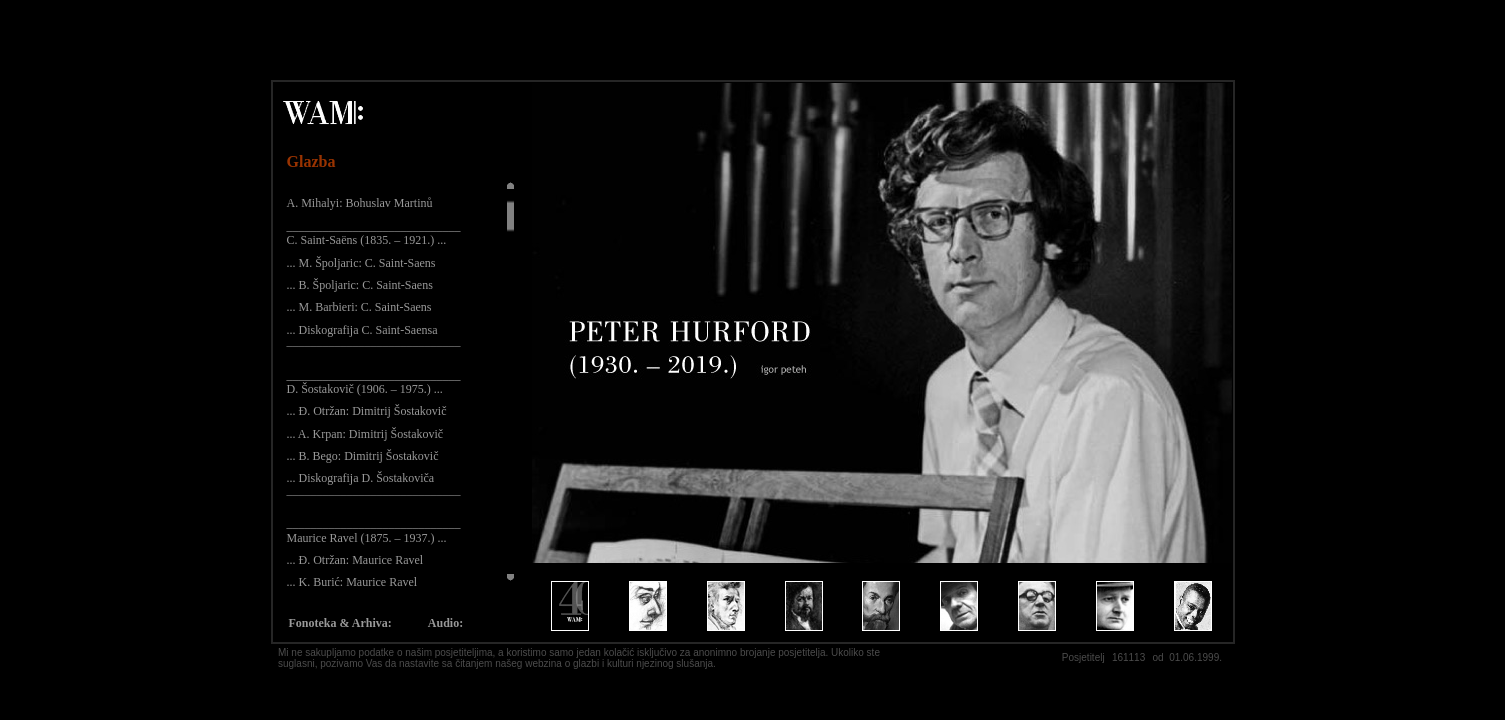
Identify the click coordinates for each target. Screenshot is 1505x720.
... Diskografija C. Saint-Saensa (362, 330)
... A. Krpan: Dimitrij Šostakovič (365, 434)
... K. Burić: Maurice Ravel (352, 582)
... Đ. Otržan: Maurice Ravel (355, 560)
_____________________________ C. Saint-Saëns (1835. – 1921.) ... (374, 233)
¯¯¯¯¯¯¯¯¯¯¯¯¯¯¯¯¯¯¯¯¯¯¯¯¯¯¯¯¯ (374, 352)
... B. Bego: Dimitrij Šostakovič (363, 456)
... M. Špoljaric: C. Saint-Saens (361, 263)
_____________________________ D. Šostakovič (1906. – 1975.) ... (374, 382)
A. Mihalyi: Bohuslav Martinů (360, 203)
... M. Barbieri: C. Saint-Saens (359, 307)
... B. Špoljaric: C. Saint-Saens (360, 285)
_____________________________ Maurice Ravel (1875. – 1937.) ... (374, 530)
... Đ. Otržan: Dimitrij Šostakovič (367, 411)
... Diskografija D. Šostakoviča (361, 478)
